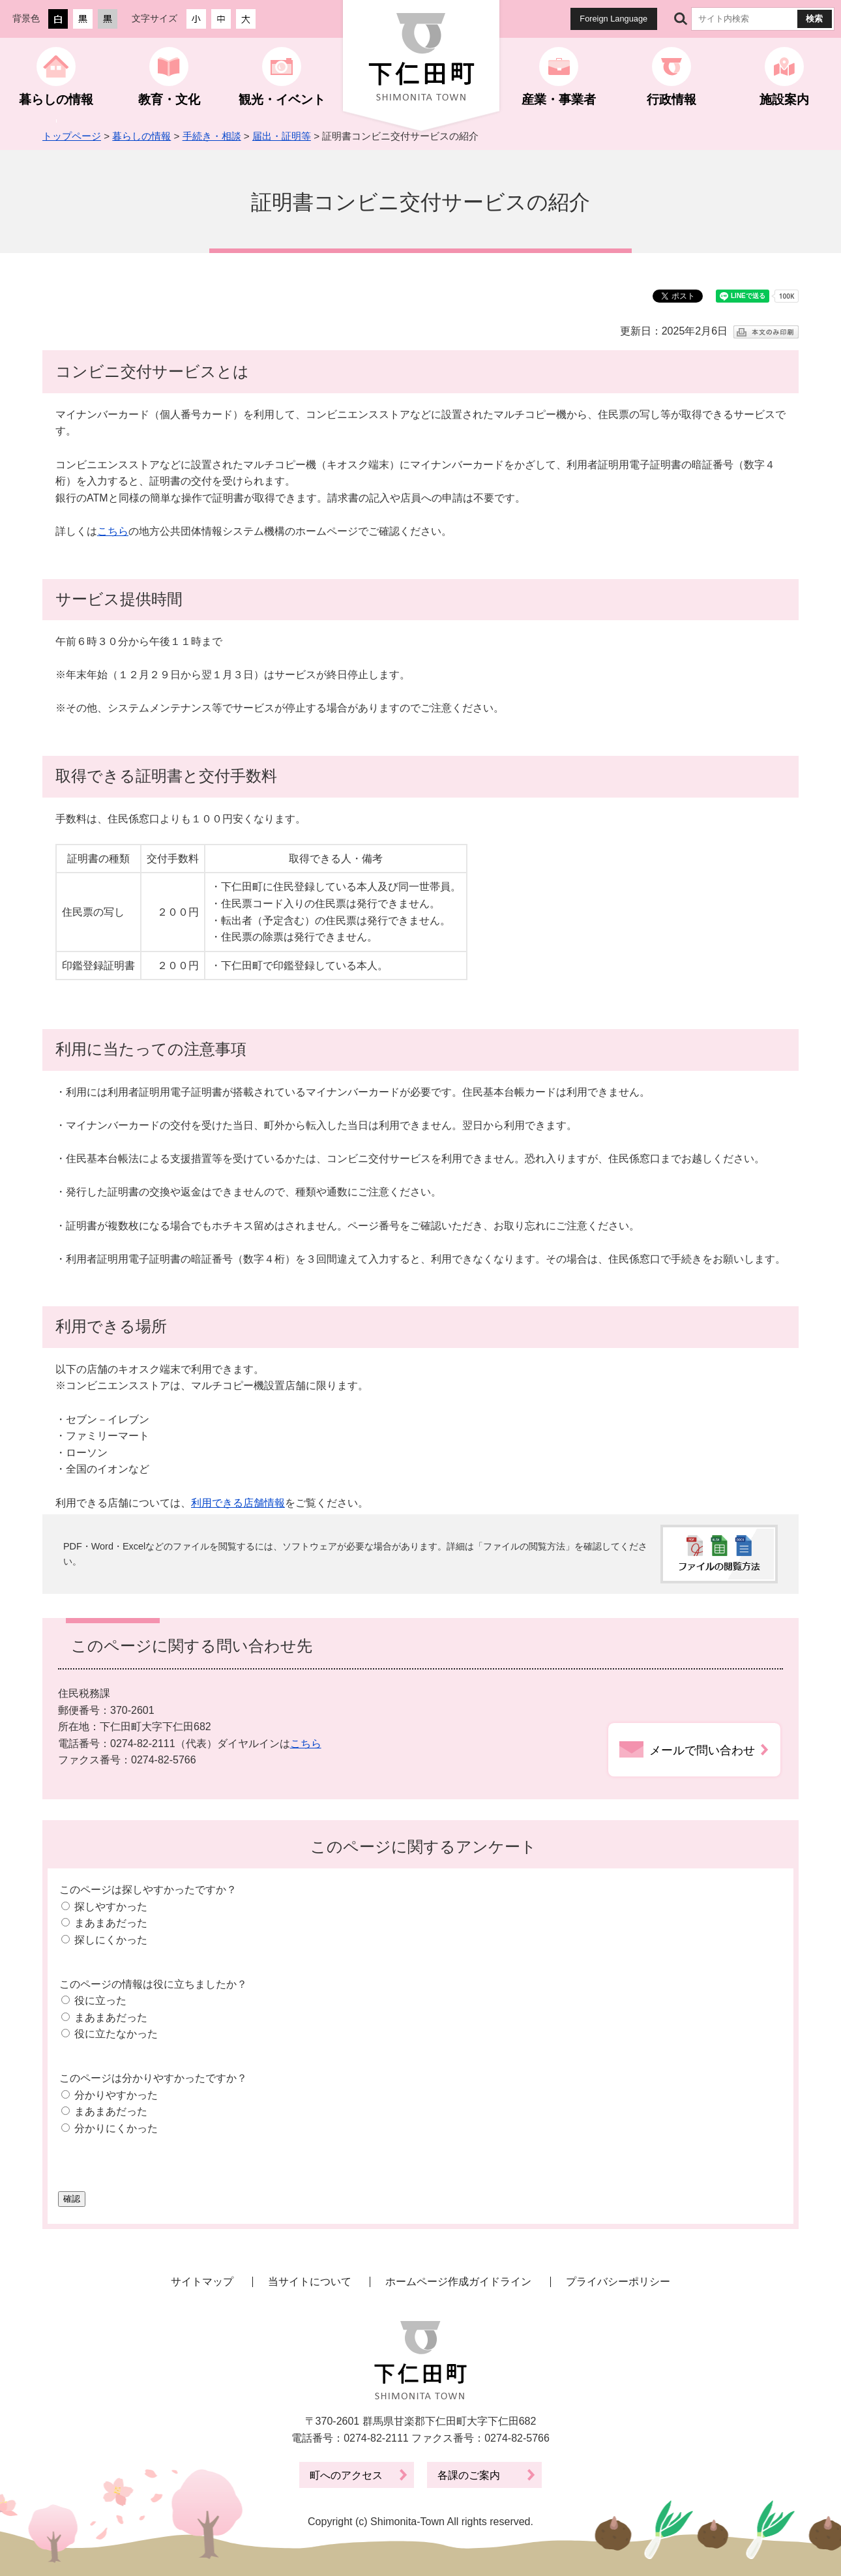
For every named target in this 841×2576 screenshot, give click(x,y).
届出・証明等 (281, 136)
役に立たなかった (116, 2033)
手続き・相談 (212, 136)
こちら (112, 531)
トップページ (71, 136)
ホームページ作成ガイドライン (458, 2281)
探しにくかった (110, 1939)
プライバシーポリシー (618, 2281)
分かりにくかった (116, 2128)
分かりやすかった (116, 2095)
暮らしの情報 (56, 99)
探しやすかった (110, 1906)
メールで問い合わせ (702, 1750)
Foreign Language (613, 18)
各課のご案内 (468, 2475)
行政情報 (671, 99)
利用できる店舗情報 (238, 1502)
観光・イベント (282, 99)
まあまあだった (110, 1922)
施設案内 (784, 99)
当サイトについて (309, 2281)
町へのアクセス (346, 2475)
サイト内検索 (681, 19)
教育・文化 (169, 99)
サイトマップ (202, 2281)
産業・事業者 (559, 99)
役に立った (100, 2000)
